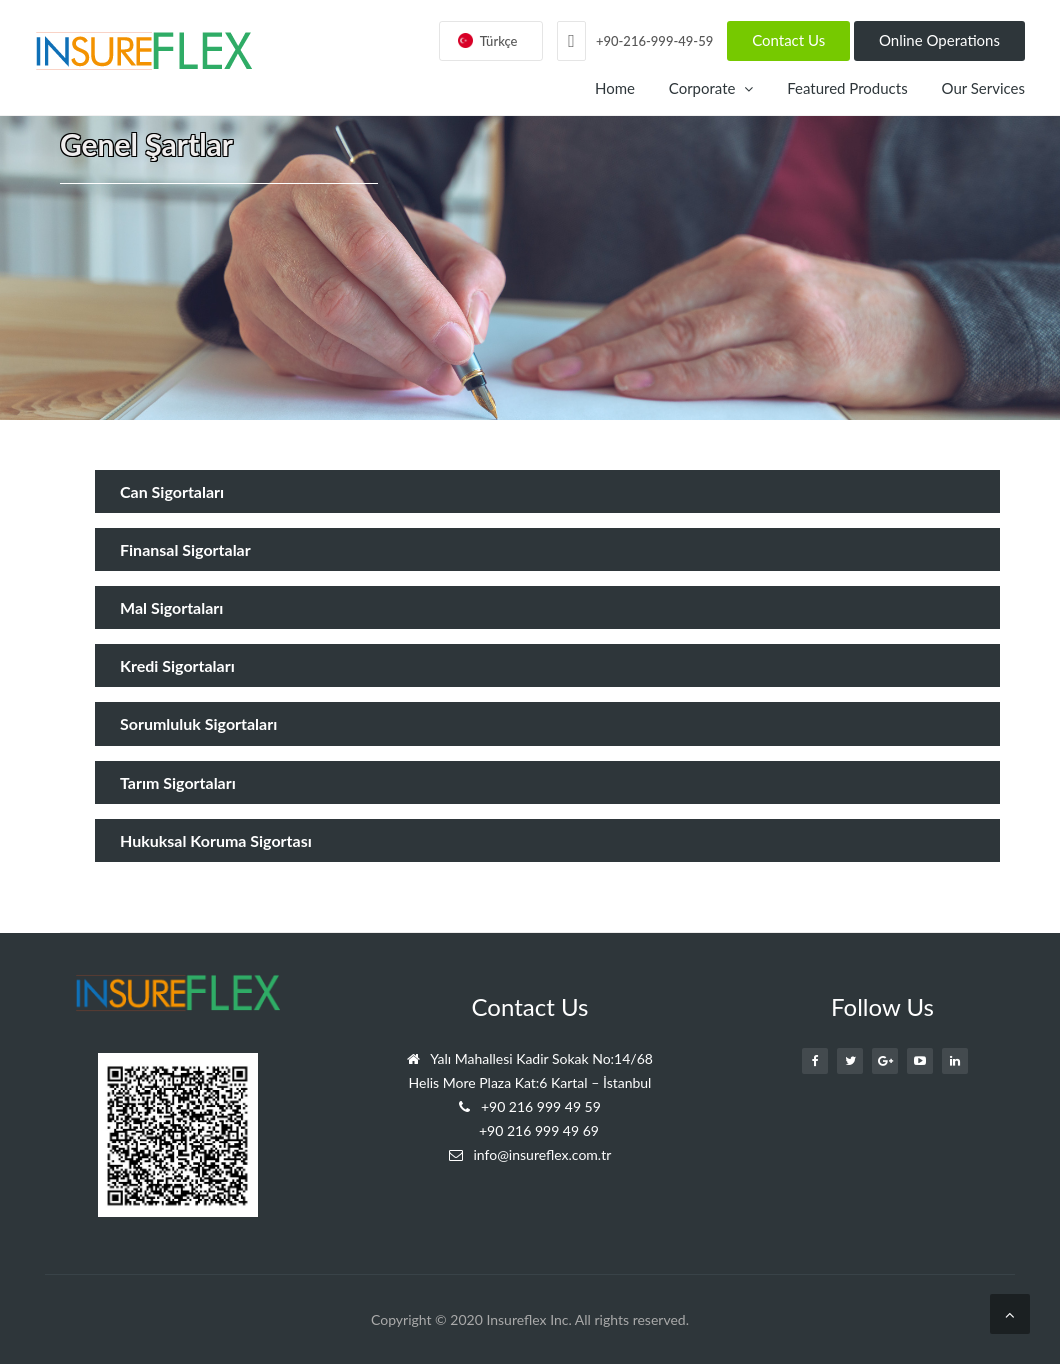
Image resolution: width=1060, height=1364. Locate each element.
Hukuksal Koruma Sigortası (216, 840)
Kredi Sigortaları (177, 665)
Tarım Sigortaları (178, 782)
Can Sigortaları (172, 491)
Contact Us (788, 40)
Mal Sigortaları (171, 607)
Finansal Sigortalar (185, 549)
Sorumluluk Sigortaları (198, 723)
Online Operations (939, 40)
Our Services (984, 88)
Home (615, 88)
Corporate (711, 88)
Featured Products (847, 88)
